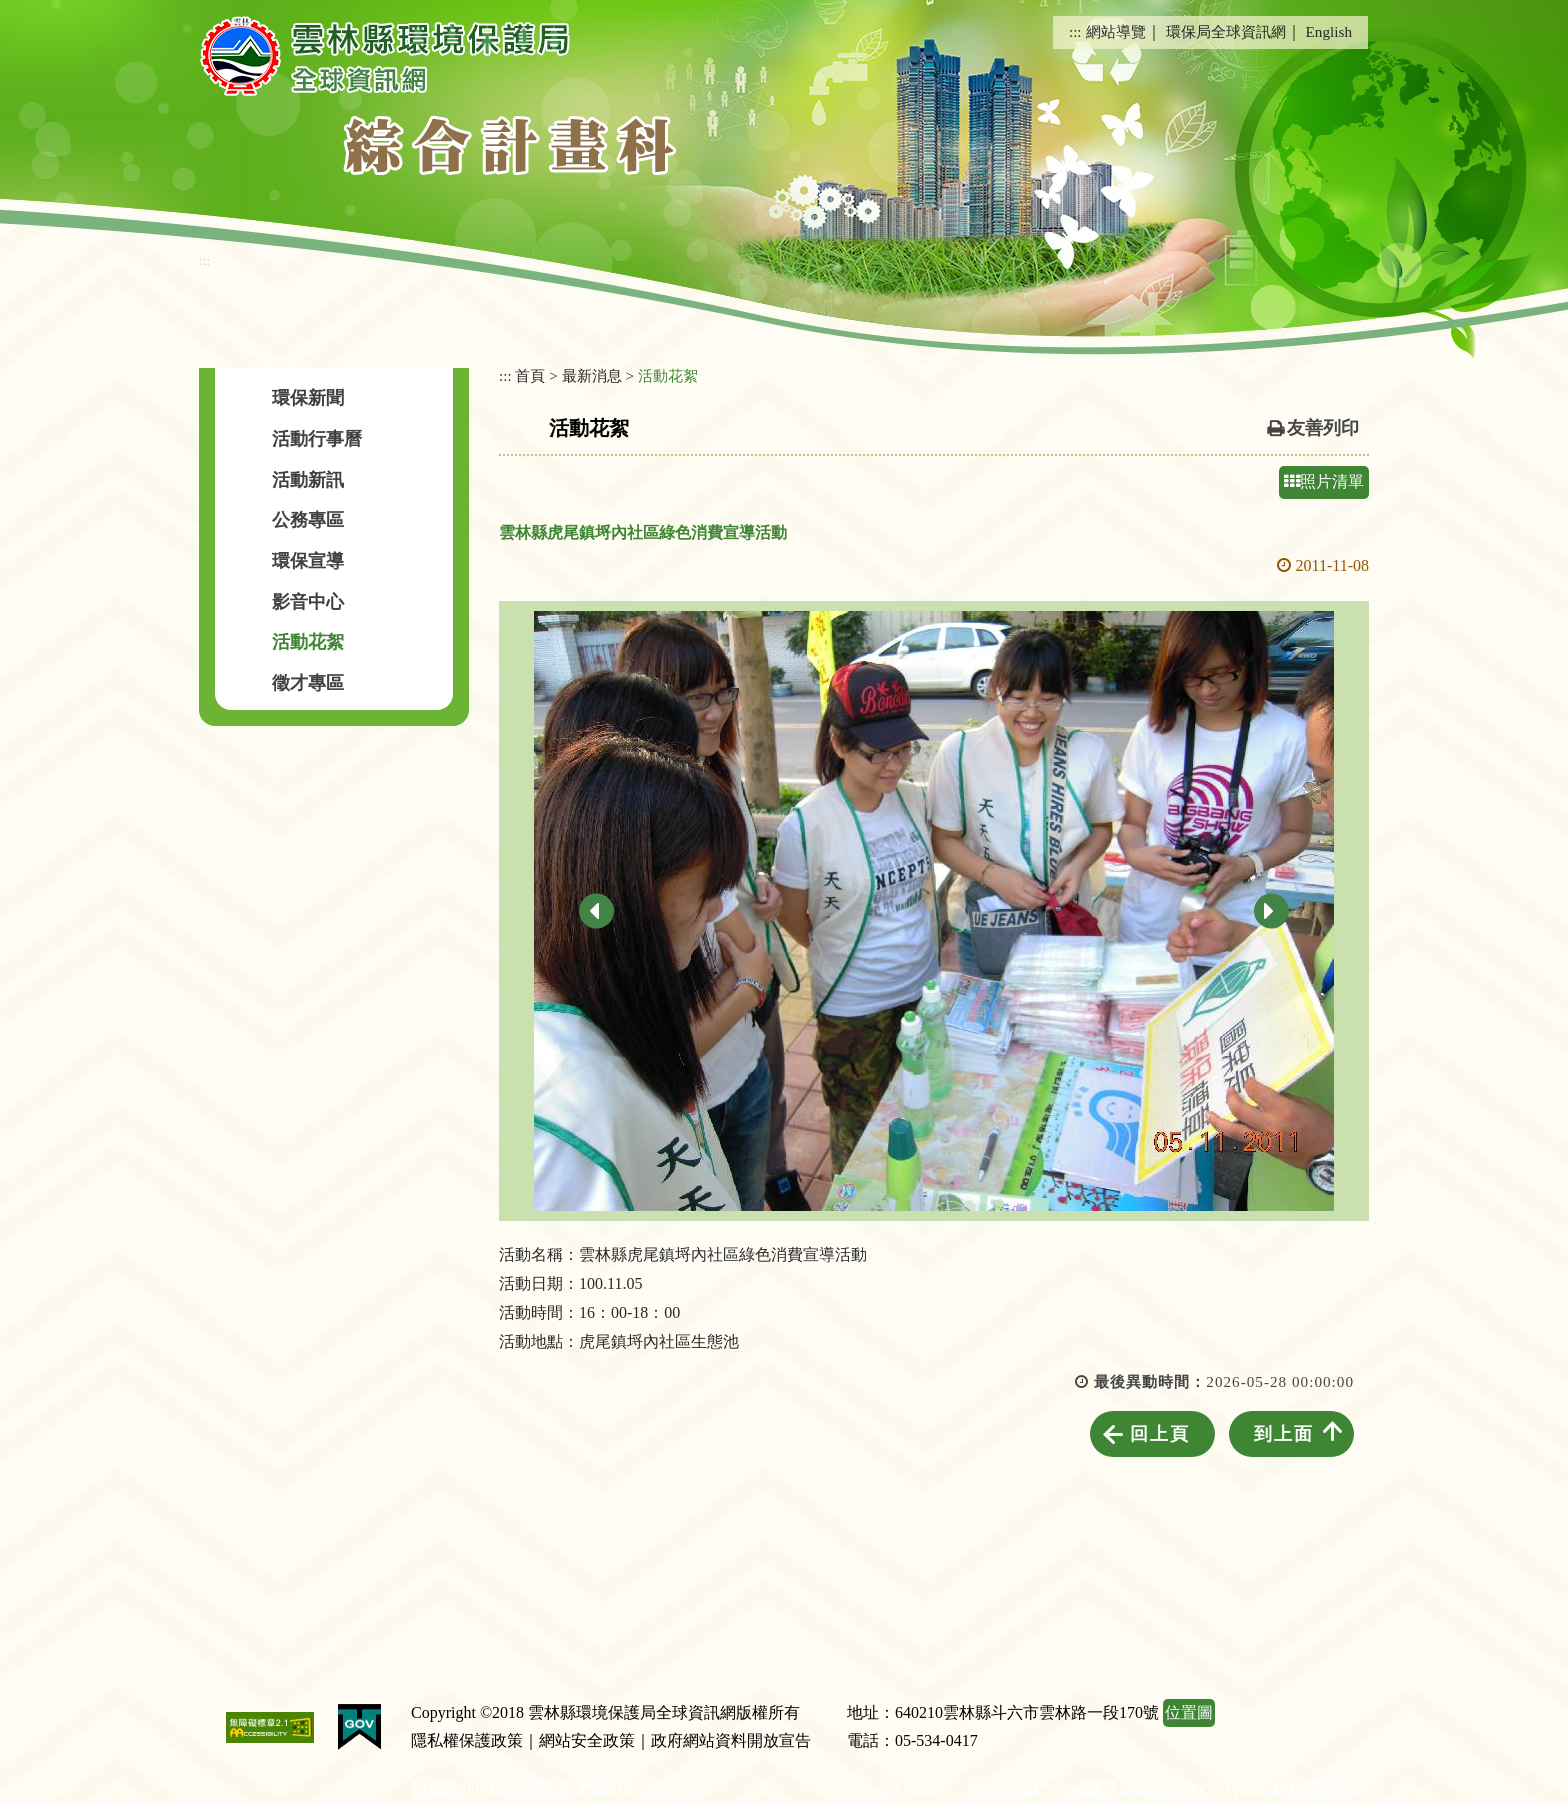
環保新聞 (308, 398)
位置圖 (1189, 1712)
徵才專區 (308, 683)
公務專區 (308, 520)
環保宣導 (308, 561)
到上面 (1284, 1434)
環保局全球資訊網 (1226, 31)
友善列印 (1323, 428)
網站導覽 (1116, 31)
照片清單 (1324, 481)
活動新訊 (308, 480)
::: (1075, 31)
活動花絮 (308, 642)
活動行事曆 (317, 439)
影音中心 (308, 602)
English (1329, 31)
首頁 (530, 375)
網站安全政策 (587, 1740)
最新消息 (592, 375)
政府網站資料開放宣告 (731, 1740)
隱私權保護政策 (467, 1740)
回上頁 (1160, 1434)
